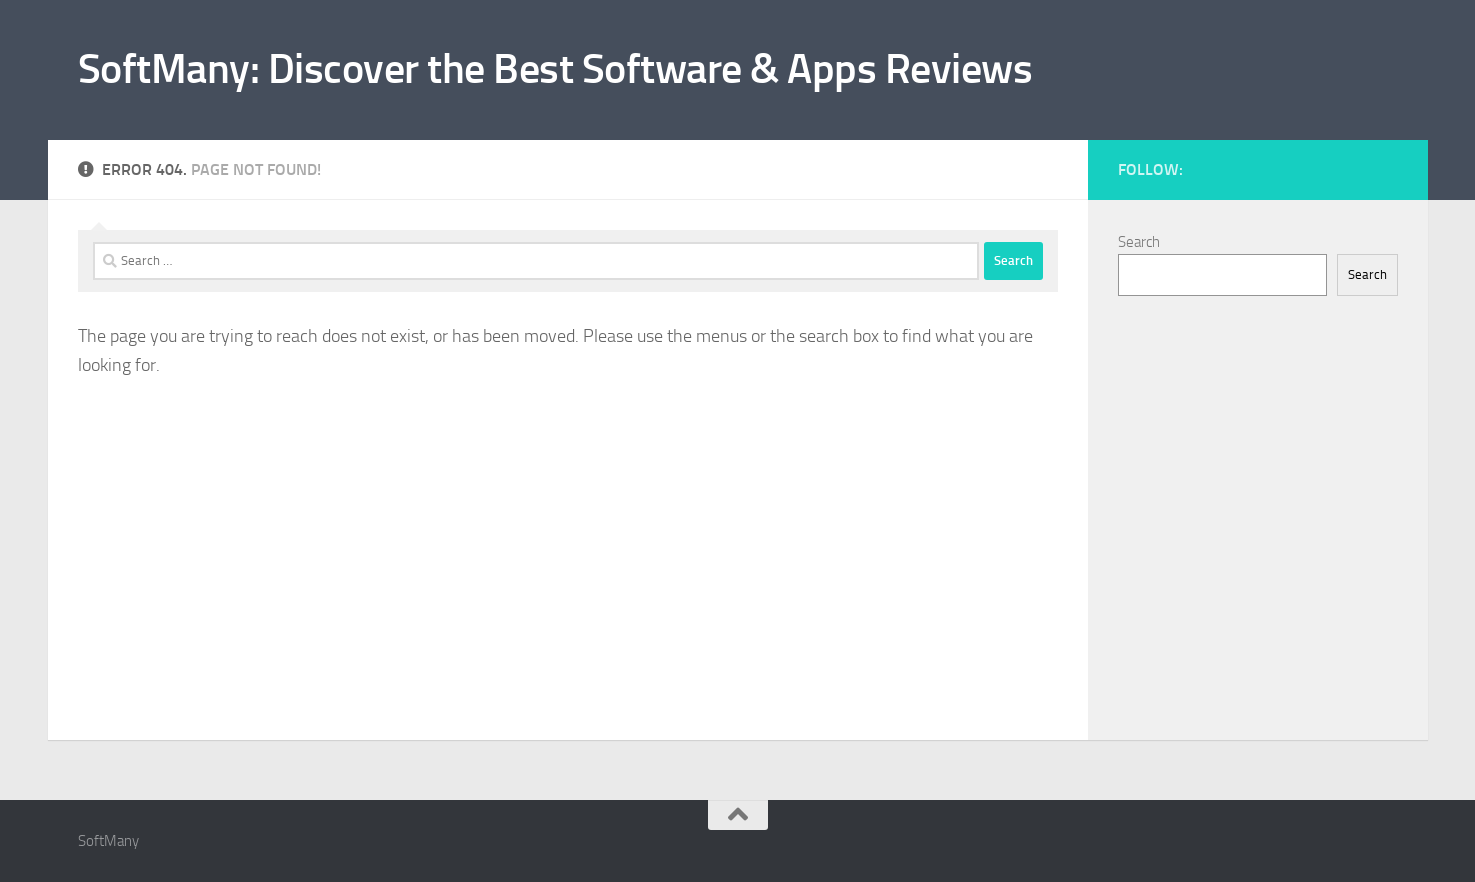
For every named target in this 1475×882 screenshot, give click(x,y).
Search (1139, 242)
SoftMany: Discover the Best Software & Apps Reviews (555, 69)
